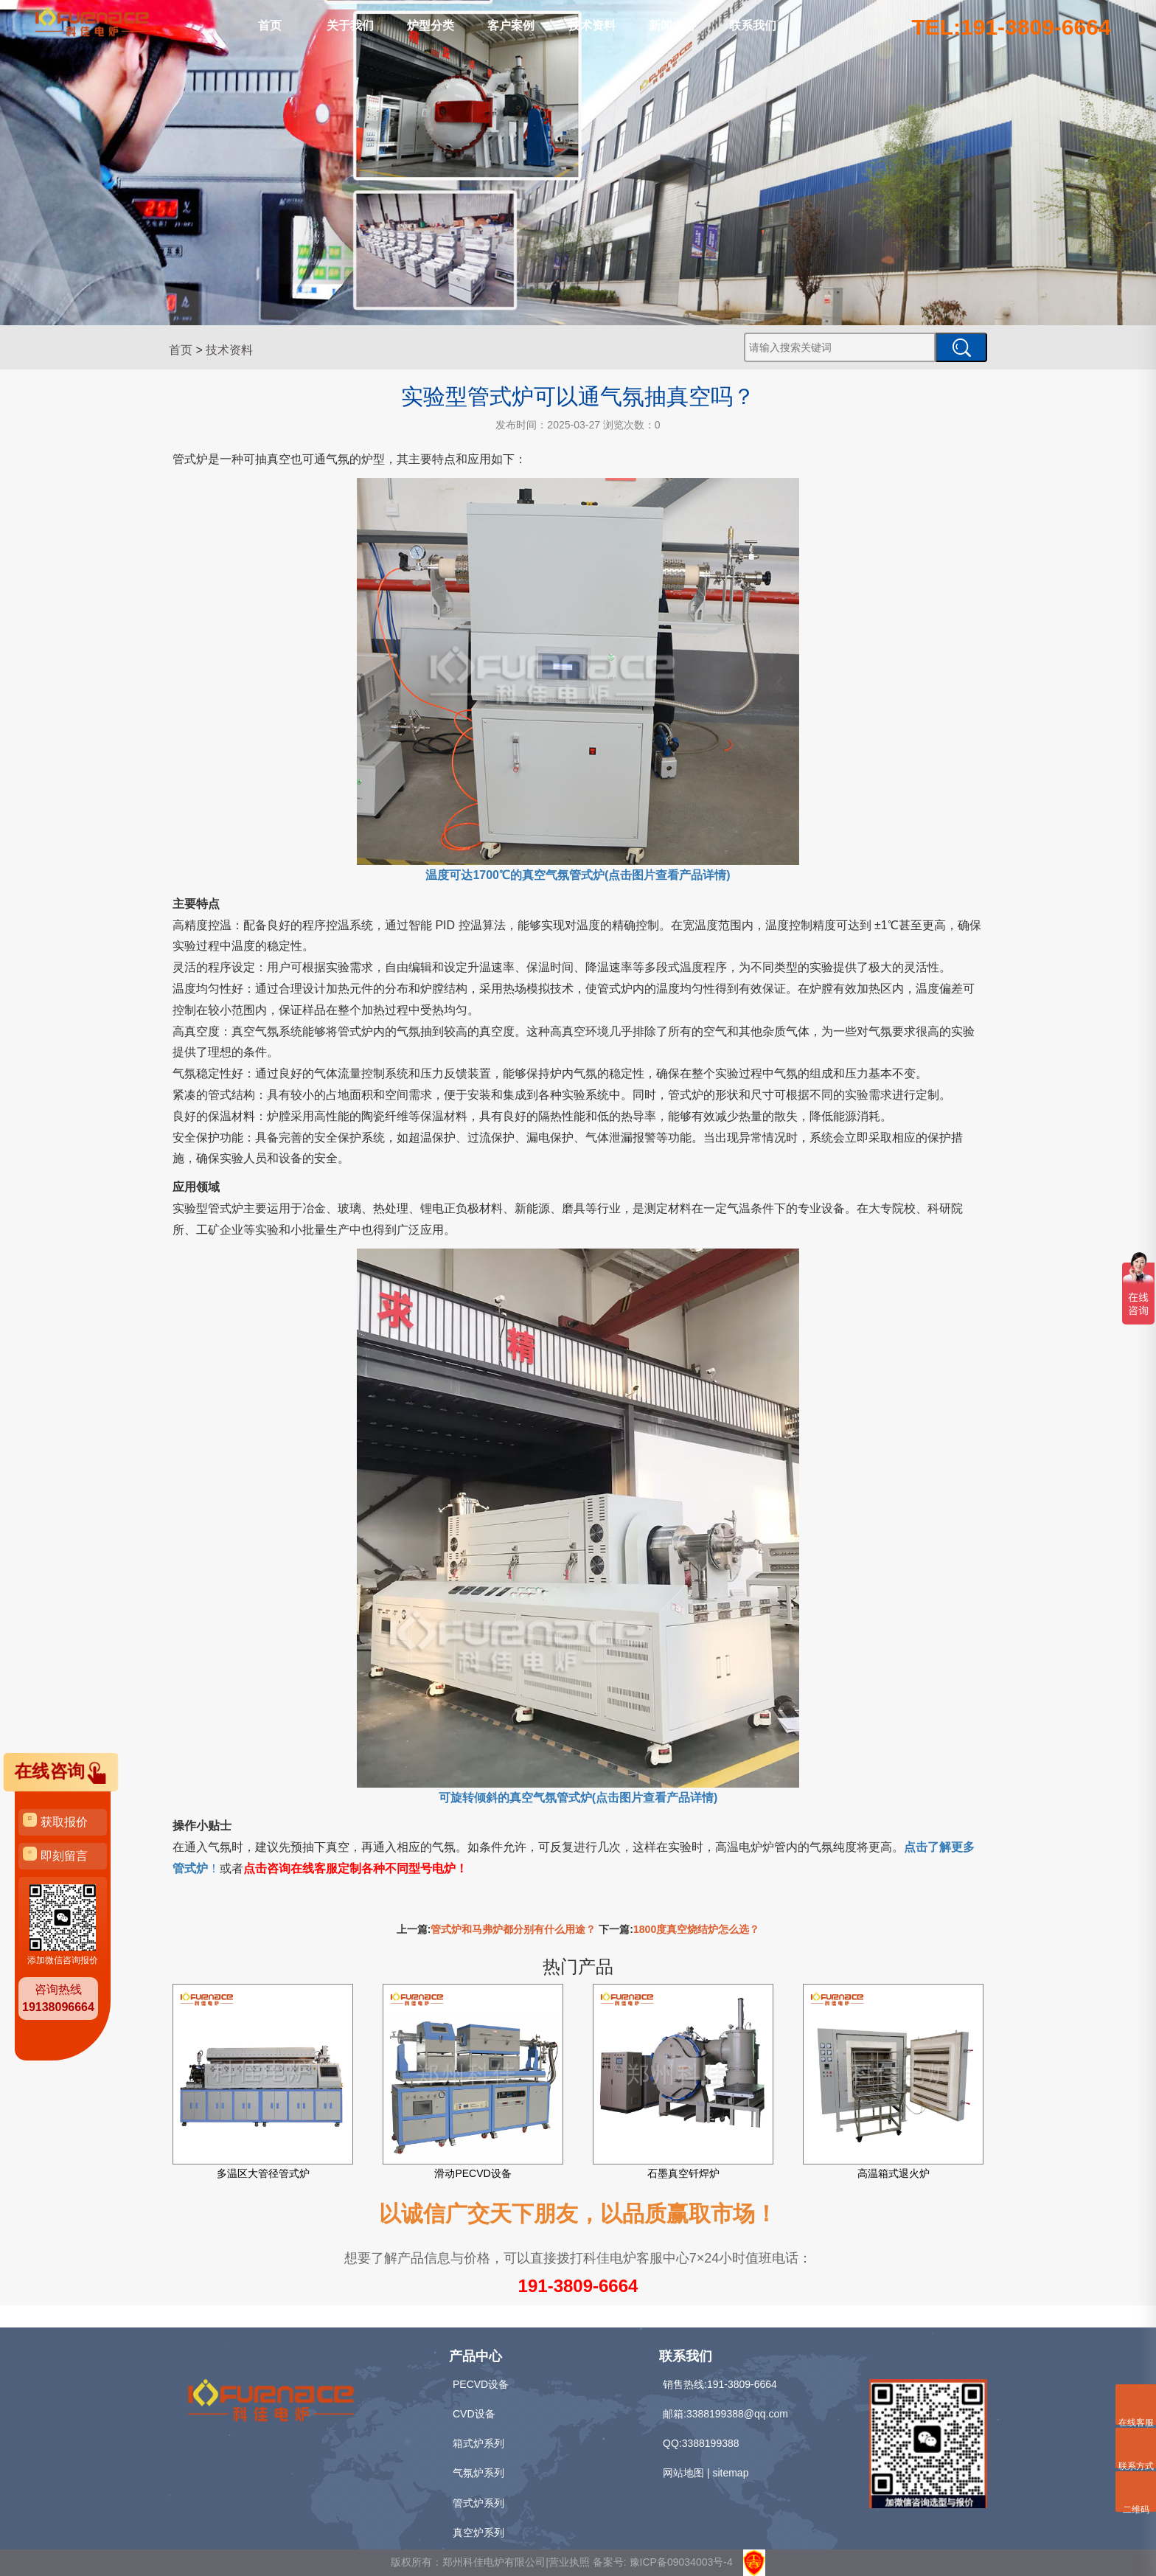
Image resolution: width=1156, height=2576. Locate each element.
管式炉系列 (478, 2503)
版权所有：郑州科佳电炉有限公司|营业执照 (492, 2562)
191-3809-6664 (578, 2286)
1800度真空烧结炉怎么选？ (696, 1929)
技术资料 (592, 25)
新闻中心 (672, 25)
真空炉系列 (478, 2532)
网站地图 (683, 2473)
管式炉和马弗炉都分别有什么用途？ (513, 1929)
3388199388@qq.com (737, 2414)
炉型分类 (430, 25)
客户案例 (511, 25)
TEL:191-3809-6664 (1010, 27)
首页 (270, 25)
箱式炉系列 (478, 2443)
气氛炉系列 (478, 2473)
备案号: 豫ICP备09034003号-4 (663, 2562)
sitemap (730, 2473)
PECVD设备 (481, 2384)
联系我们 (752, 25)
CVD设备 (474, 2414)
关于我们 (350, 25)
